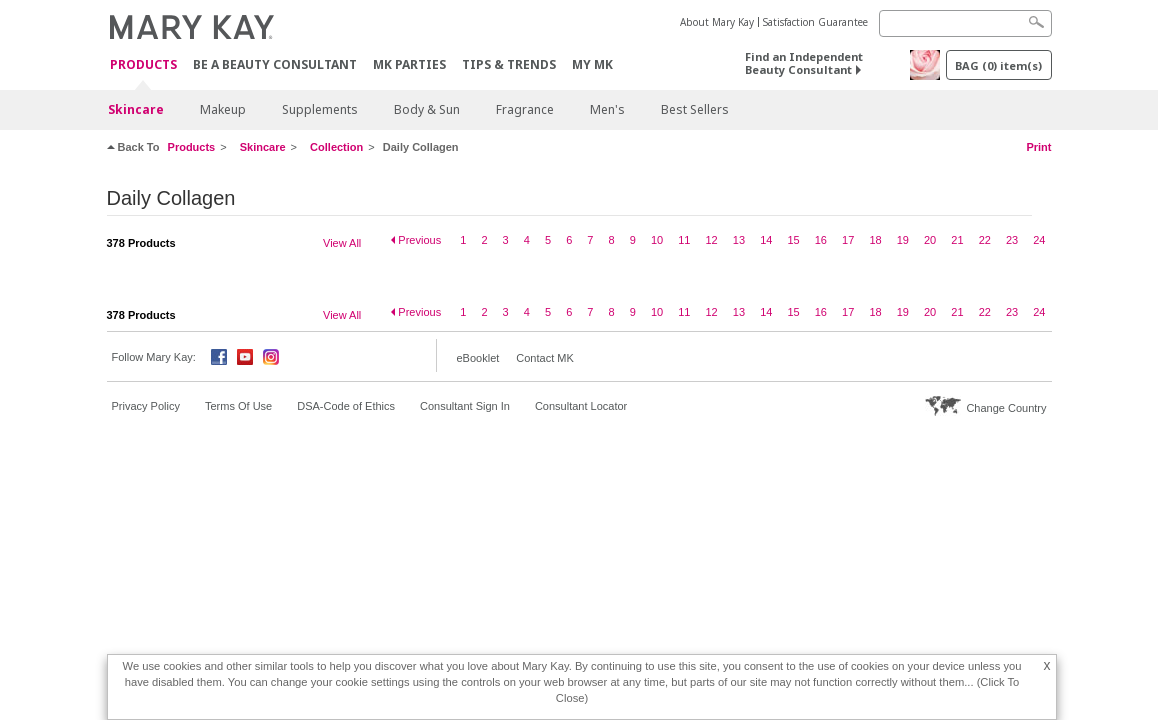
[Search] (965, 23)
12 (712, 240)
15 (793, 240)
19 (903, 240)
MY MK (592, 64)
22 (985, 240)
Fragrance (525, 109)
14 (766, 240)
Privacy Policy (146, 406)
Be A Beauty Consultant (275, 64)
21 (957, 240)
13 (739, 240)
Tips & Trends (509, 64)
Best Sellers (695, 109)
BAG (998, 65)
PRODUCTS (143, 65)
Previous (419, 240)
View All (342, 243)
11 (684, 240)
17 (848, 240)
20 (930, 240)
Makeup (223, 109)
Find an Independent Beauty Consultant (804, 63)
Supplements (320, 109)
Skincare (136, 109)
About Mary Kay (717, 22)
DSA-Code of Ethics (346, 406)
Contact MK (544, 358)
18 (875, 240)
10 (657, 240)
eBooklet (478, 358)
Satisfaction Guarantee (815, 22)
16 (821, 240)
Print (1038, 147)
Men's (607, 109)
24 (1039, 240)
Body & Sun (427, 109)
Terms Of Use (238, 406)
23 (1012, 240)
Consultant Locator (581, 406)
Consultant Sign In (465, 406)
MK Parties (409, 64)
